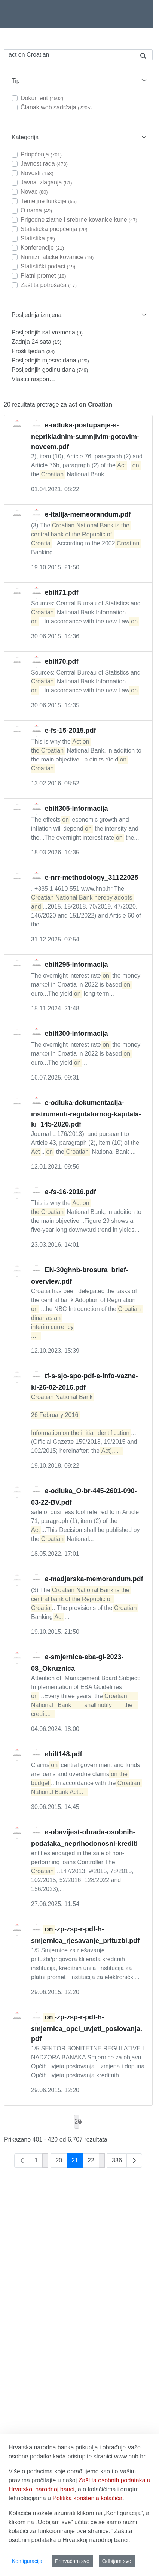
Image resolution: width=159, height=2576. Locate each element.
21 (77, 2162)
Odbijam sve (116, 2561)
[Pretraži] (69, 54)
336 (119, 2162)
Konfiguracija (27, 2561)
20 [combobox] (76, 2122)
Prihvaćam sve (72, 2561)
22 (93, 2162)
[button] (78, 81)
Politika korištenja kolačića (87, 2498)
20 (61, 2162)
